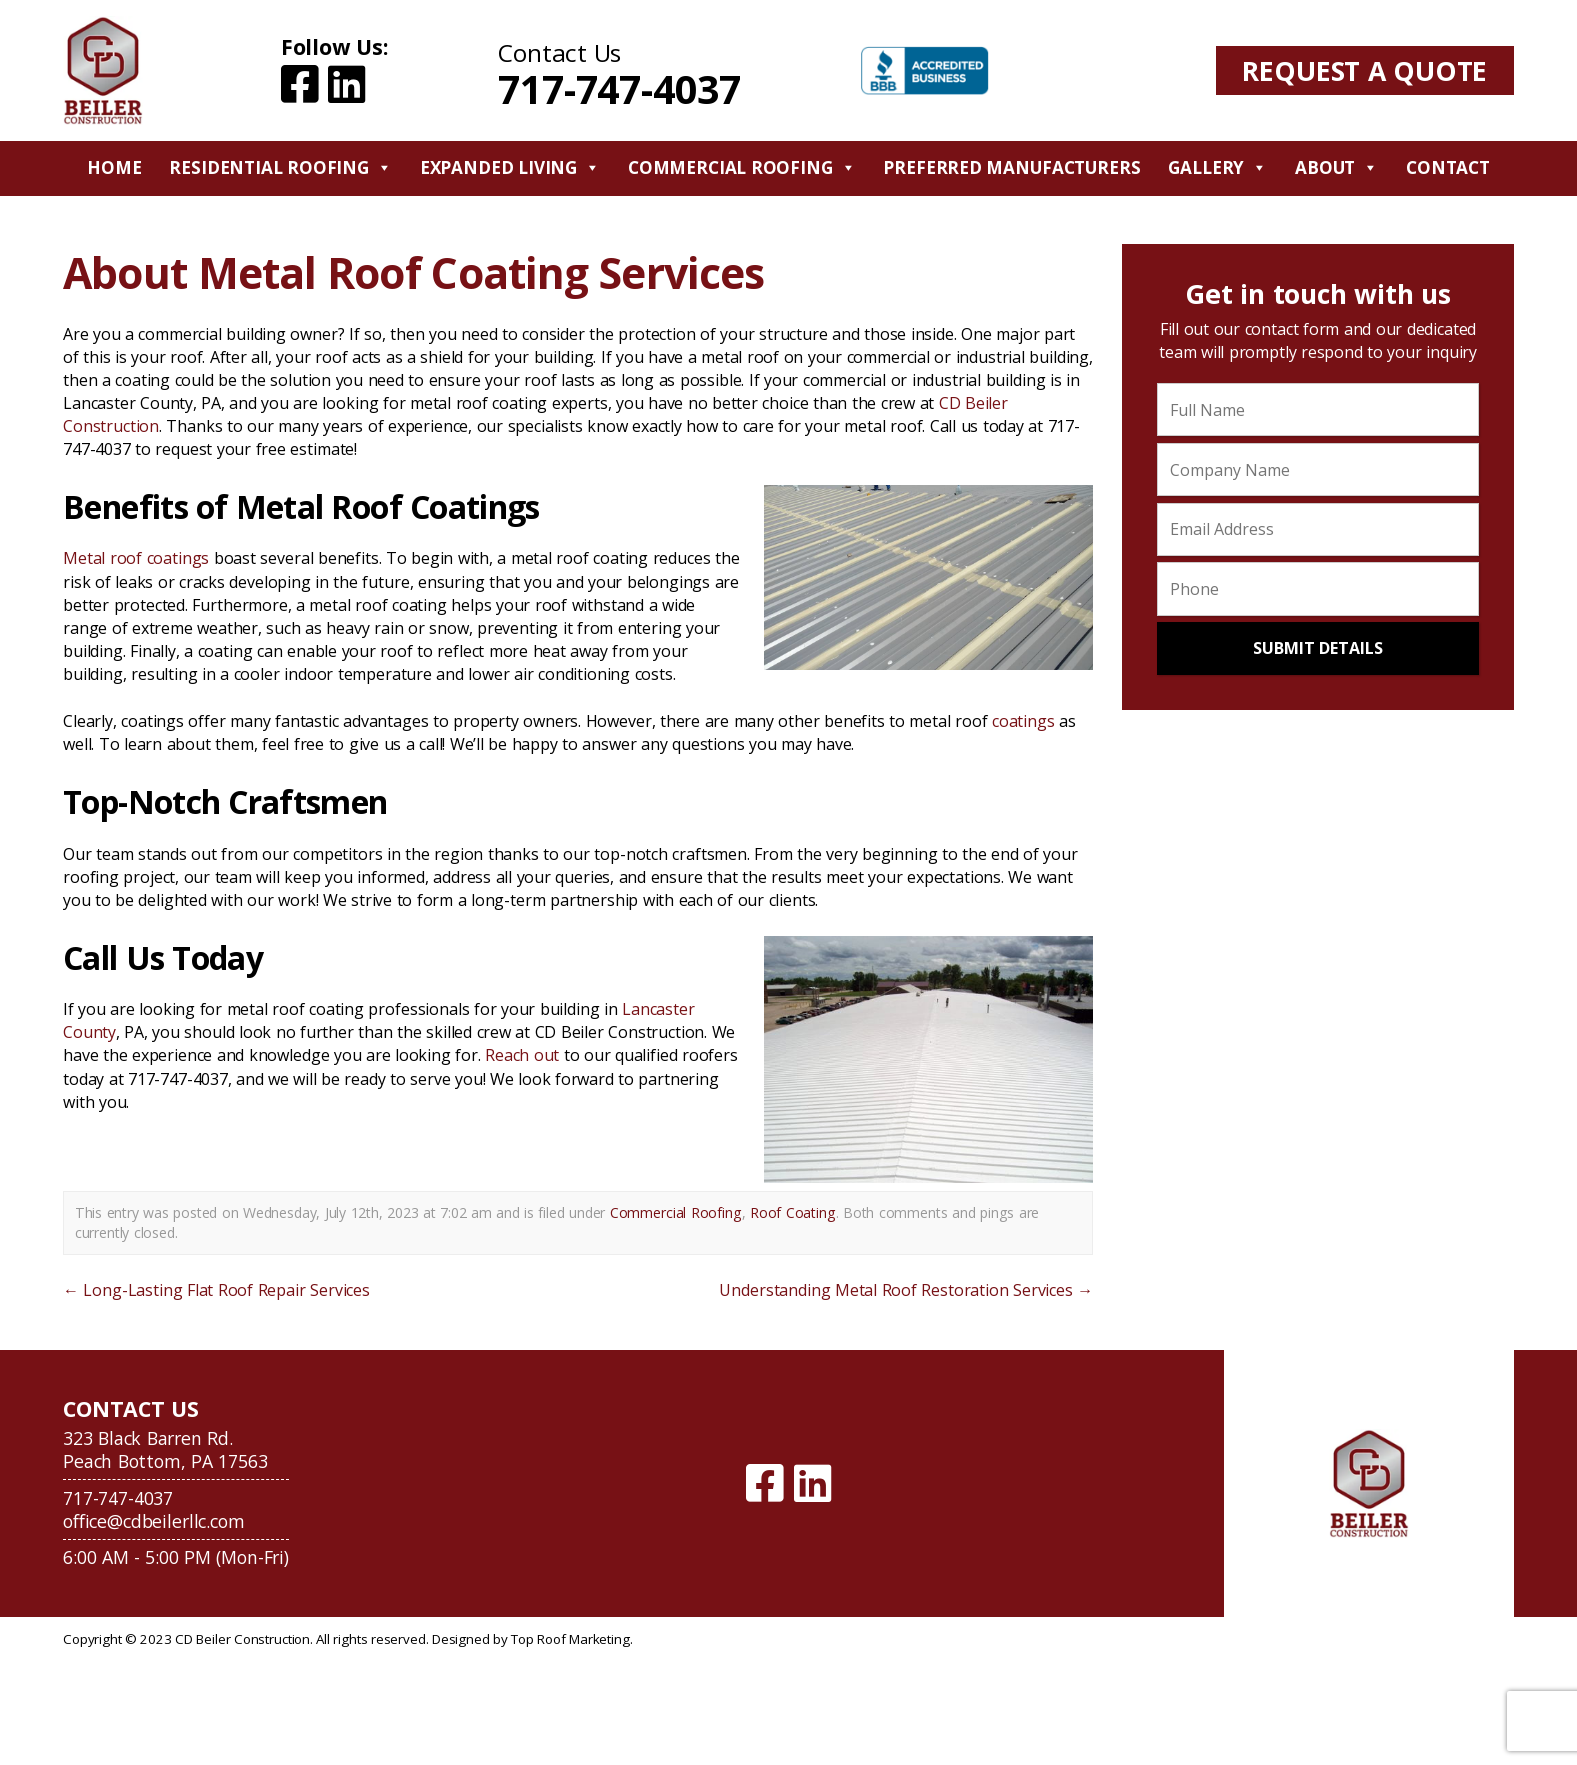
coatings (1023, 721)
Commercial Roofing (742, 168)
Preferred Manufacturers (1011, 167)
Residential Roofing (280, 168)
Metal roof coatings (136, 558)
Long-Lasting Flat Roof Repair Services (216, 1290)
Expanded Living (510, 168)
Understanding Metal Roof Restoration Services (906, 1290)
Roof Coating (793, 1212)
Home (114, 167)
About (1336, 168)
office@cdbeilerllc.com (153, 1521)
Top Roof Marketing (570, 1639)
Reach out (522, 1055)
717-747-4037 (619, 88)
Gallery (1217, 168)
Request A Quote (1364, 70)
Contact (1448, 167)
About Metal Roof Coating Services (413, 272)
